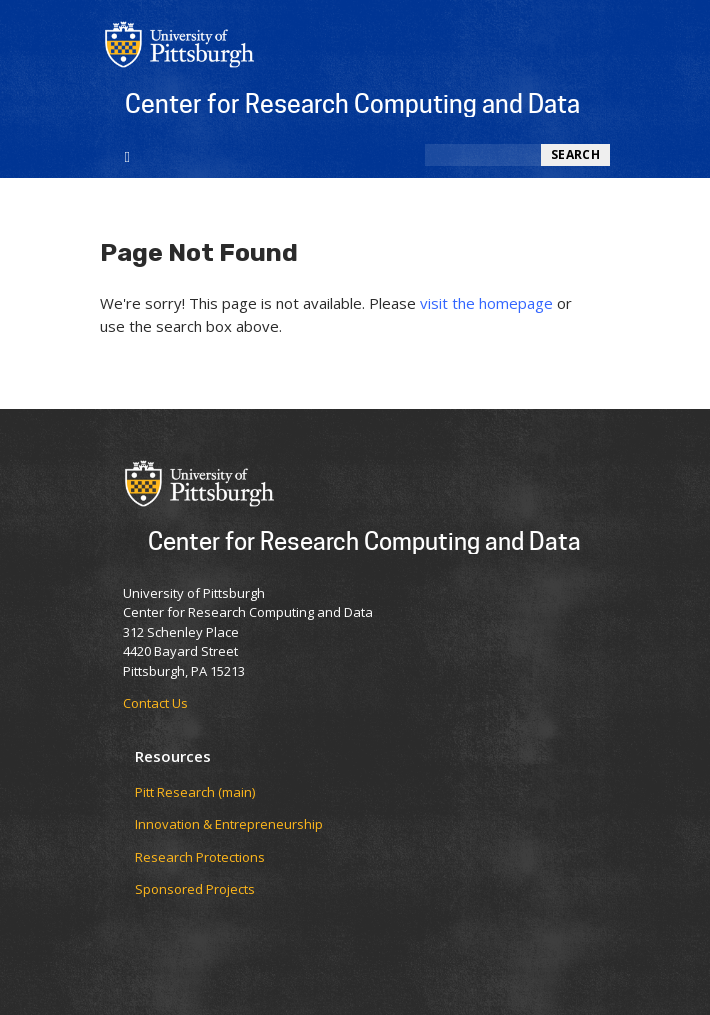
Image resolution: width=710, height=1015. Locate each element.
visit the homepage (486, 303)
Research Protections (200, 857)
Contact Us (155, 703)
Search (575, 154)
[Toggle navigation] (127, 155)
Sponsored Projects (195, 889)
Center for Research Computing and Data (352, 103)
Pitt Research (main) (195, 792)
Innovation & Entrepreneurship (229, 824)
